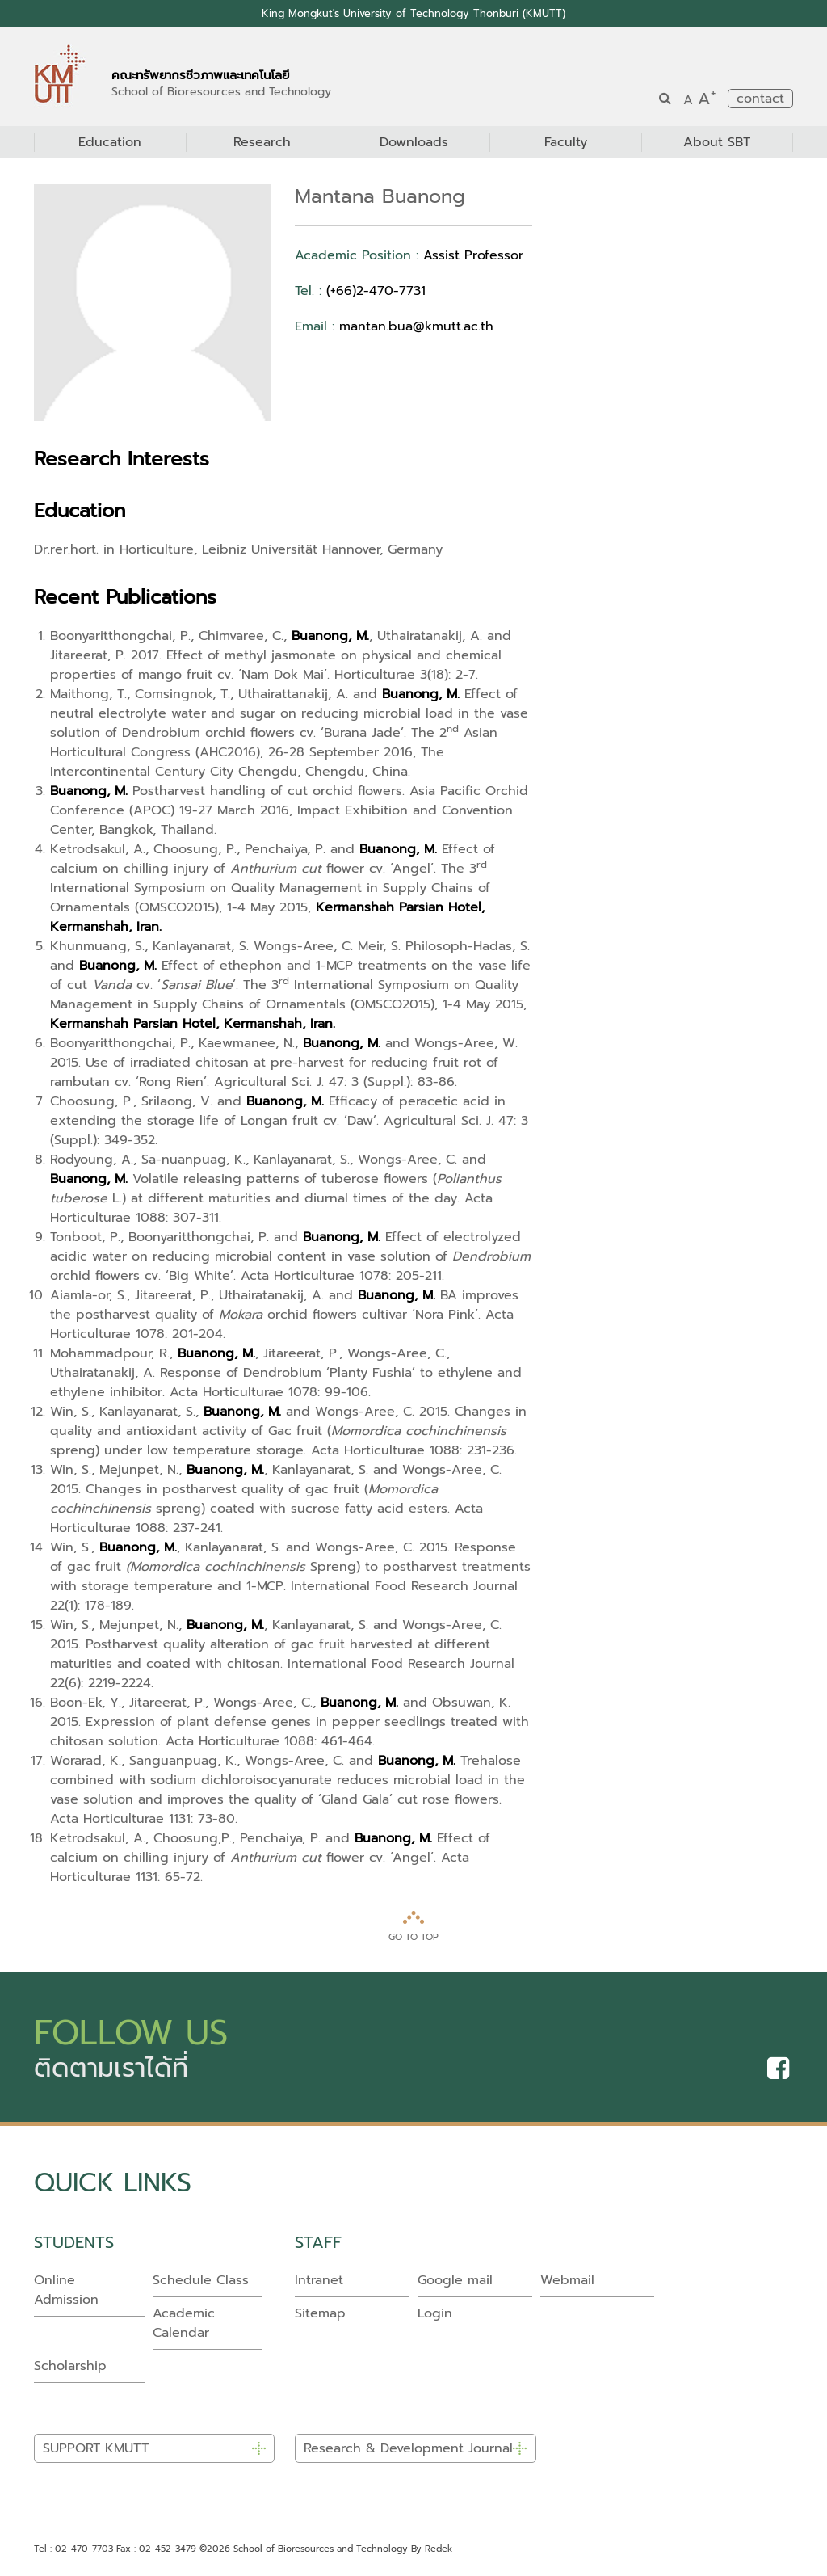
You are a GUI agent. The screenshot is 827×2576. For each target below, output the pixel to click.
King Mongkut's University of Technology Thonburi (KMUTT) (414, 13)
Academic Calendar (184, 2323)
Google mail (455, 2280)
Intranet (319, 2280)
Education (109, 142)
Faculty (565, 142)
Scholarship (70, 2366)
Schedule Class (201, 2280)
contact (760, 98)
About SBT (716, 142)
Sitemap (320, 2313)
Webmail (567, 2280)
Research (262, 142)
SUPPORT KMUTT (96, 2449)
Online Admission (66, 2290)
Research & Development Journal (408, 2449)
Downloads (414, 142)
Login (435, 2313)
